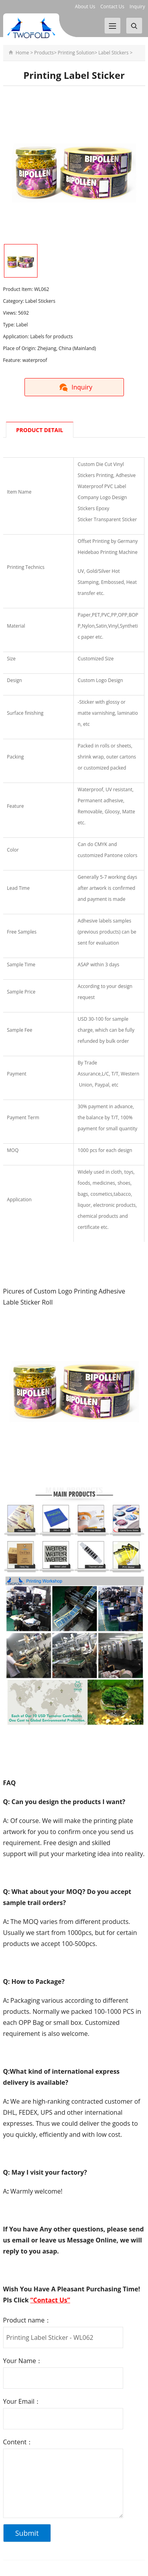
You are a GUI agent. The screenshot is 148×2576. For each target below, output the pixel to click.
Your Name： (23, 2360)
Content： (18, 2442)
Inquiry (137, 6)
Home (22, 52)
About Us (85, 6)
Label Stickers (113, 52)
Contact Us (112, 6)
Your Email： (22, 2401)
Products (44, 52)
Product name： (27, 2320)
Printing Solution (76, 52)
